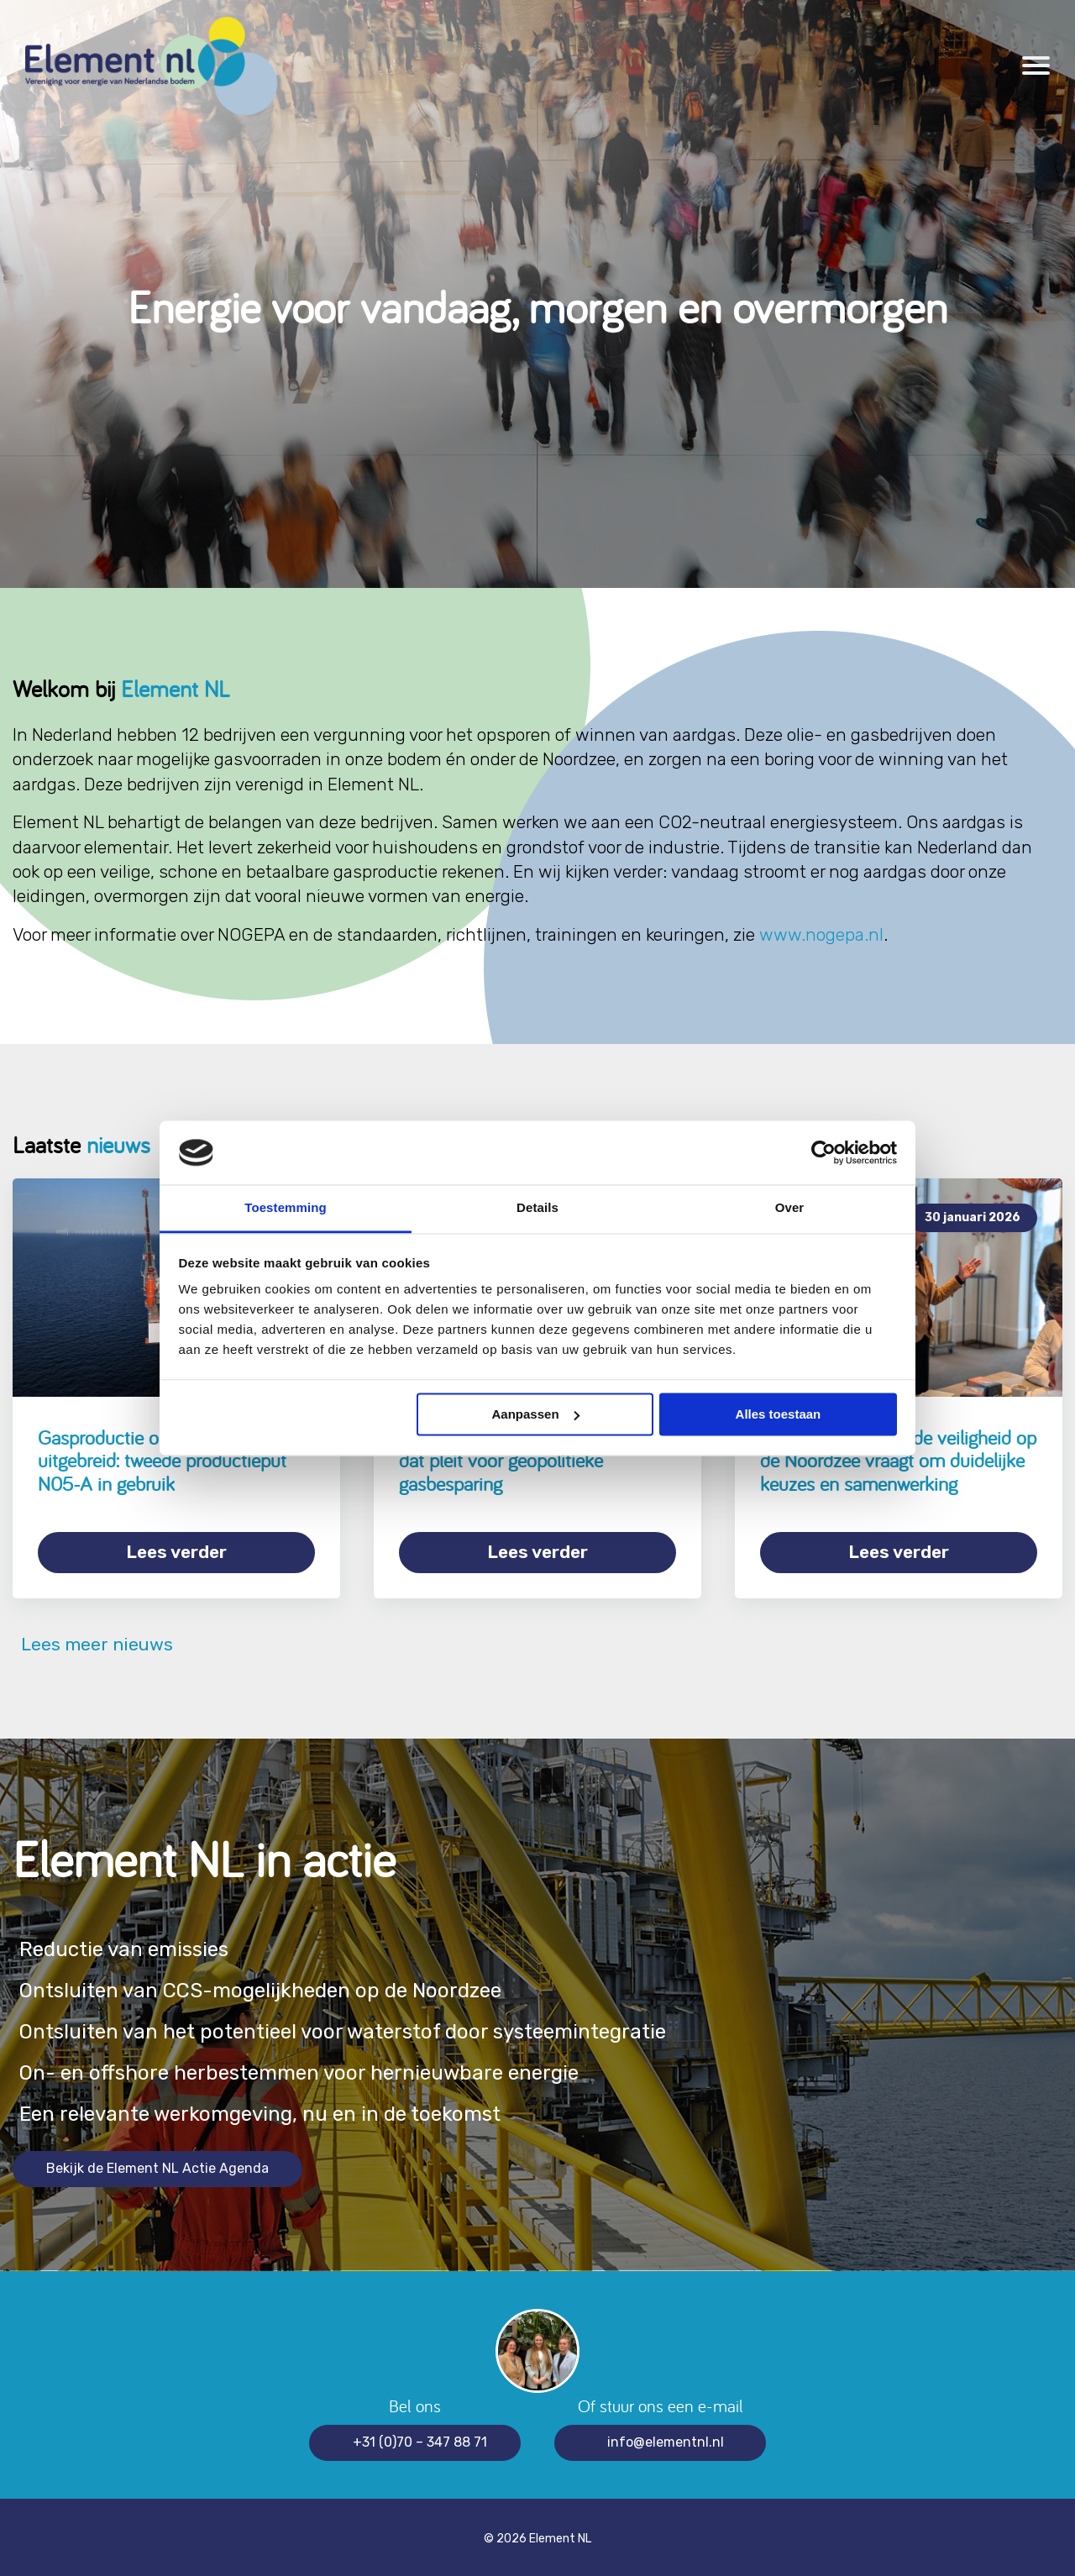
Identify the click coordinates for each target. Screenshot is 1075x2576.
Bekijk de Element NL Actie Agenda (157, 2165)
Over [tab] (790, 1208)
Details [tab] (537, 1208)
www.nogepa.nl (821, 934)
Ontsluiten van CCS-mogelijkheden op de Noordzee (269, 1987)
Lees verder (176, 1551)
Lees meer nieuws (93, 1642)
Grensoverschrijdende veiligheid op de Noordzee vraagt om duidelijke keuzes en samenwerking (898, 1460)
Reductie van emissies (126, 1945)
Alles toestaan (778, 1414)
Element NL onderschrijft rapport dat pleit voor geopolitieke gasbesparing (528, 1460)
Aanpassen (535, 1414)
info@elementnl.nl (665, 2439)
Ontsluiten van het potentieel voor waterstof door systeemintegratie (354, 2028)
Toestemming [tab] (285, 1208)
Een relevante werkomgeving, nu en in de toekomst (267, 2110)
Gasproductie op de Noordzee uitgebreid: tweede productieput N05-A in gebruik (162, 1460)
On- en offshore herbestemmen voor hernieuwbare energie (307, 2069)
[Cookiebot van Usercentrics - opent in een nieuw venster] (823, 1152)
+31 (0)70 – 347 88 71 (420, 2439)
